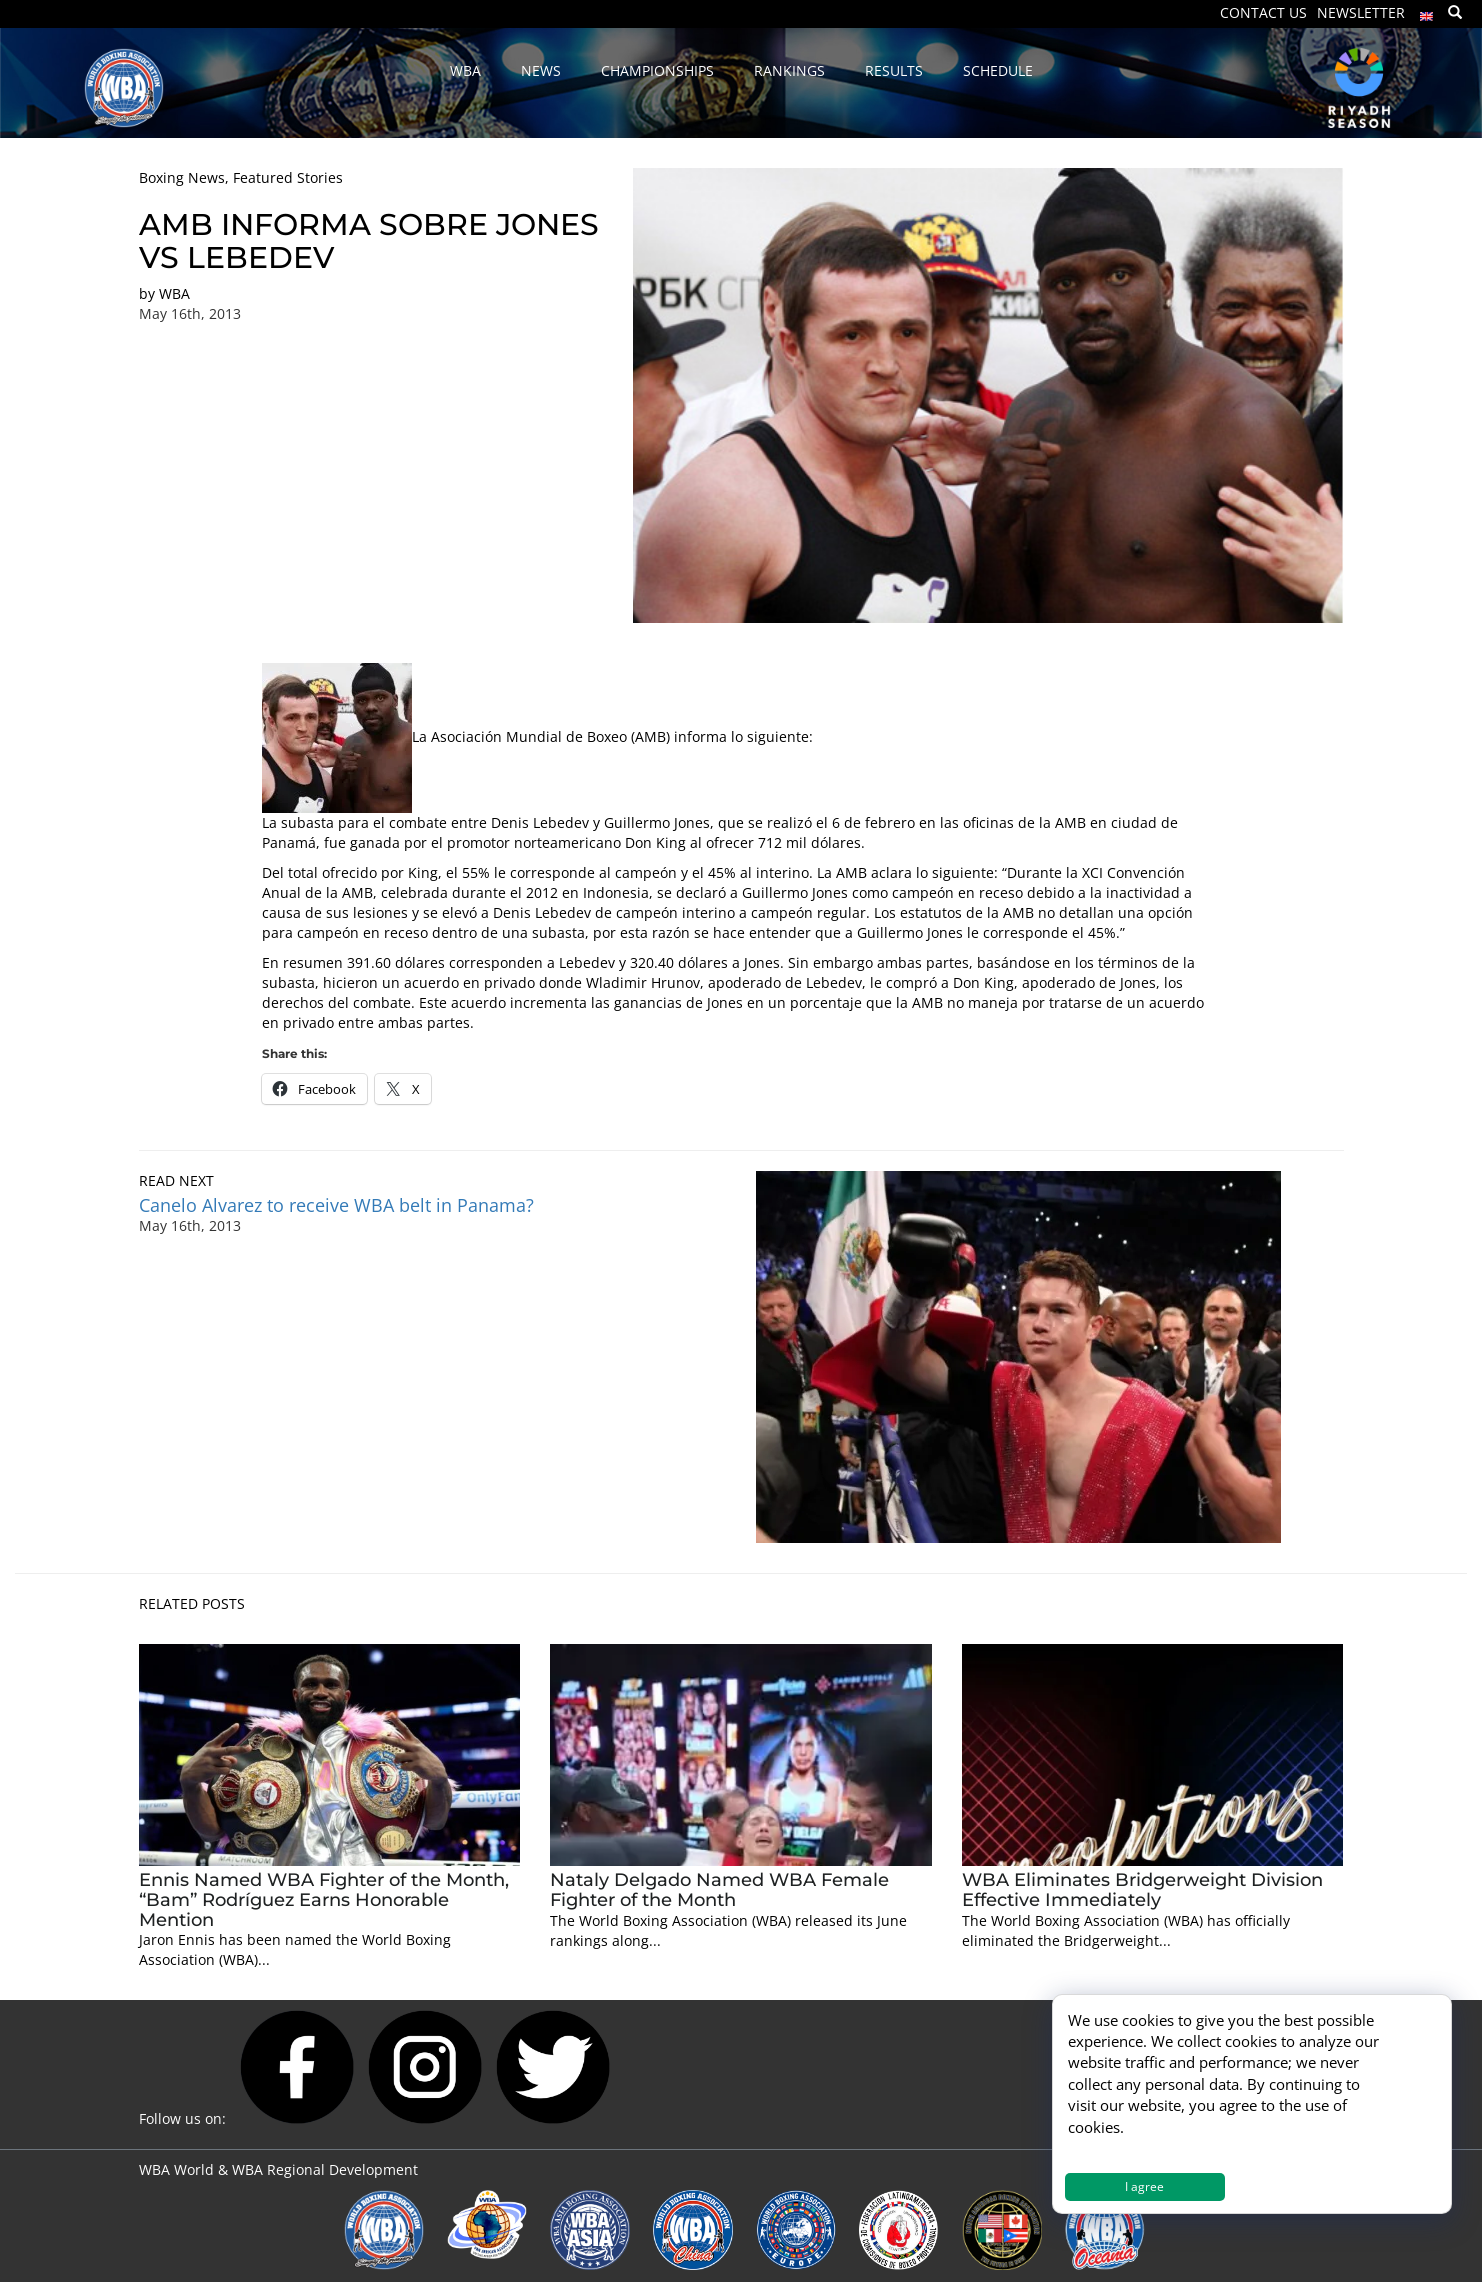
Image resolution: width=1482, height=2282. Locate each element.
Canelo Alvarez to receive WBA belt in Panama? (336, 1205)
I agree (1144, 2186)
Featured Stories (288, 177)
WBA (174, 293)
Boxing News (182, 177)
